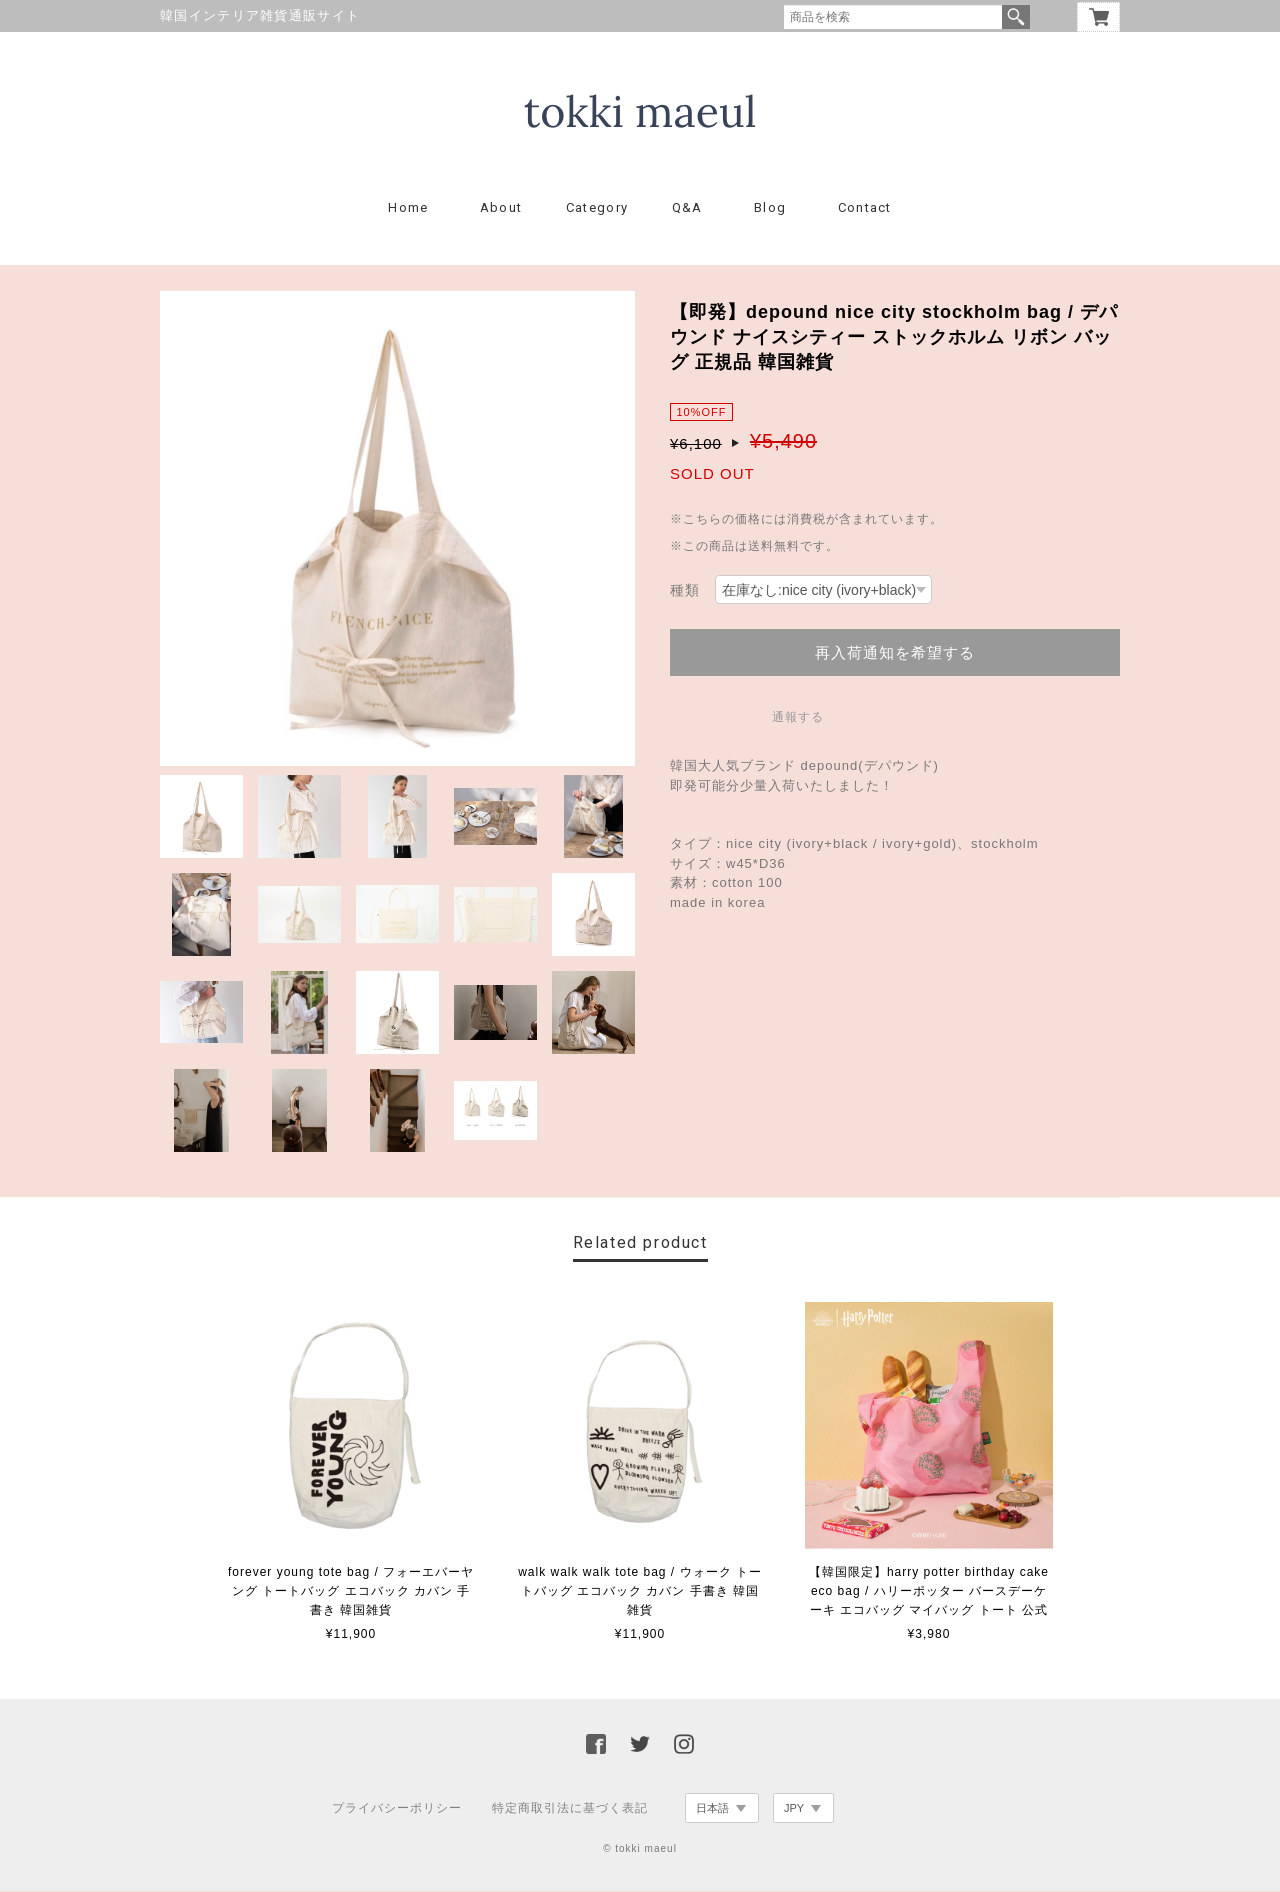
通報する (798, 718)
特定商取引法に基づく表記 (570, 1808)
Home (408, 207)
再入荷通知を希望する (895, 653)
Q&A (687, 207)
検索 (1016, 17)
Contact (865, 207)
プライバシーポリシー (397, 1808)
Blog (770, 207)
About (501, 207)
